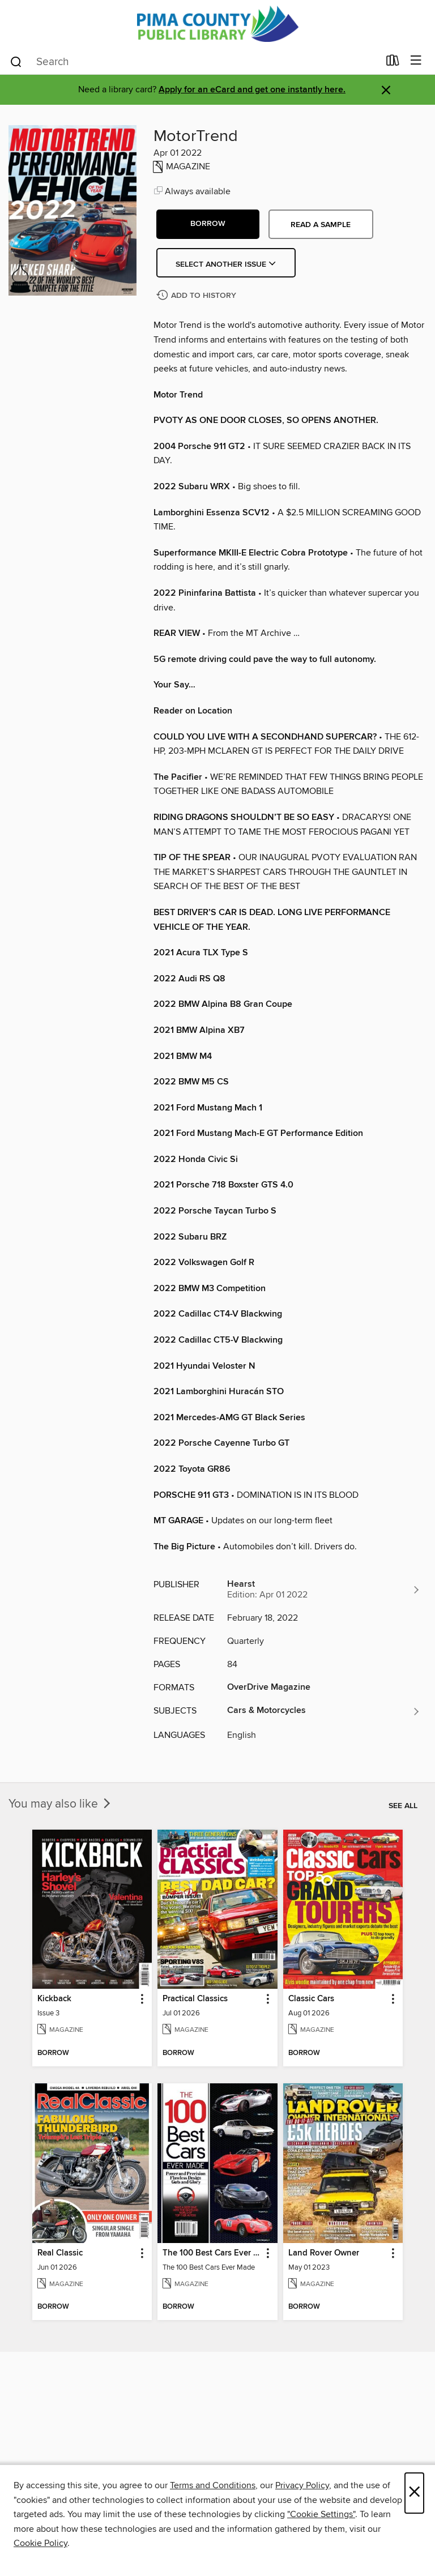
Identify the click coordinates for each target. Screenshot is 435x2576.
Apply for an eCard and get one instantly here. (252, 90)
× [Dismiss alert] (386, 90)
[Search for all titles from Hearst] (324, 1589)
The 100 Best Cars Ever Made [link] (212, 2253)
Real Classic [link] (60, 2253)
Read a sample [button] (321, 225)
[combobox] (194, 61)
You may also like (60, 1804)
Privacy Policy (302, 2485)
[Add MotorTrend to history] (197, 296)
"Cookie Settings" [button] (321, 2514)
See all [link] (403, 1806)
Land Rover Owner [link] (323, 2253)
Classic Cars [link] (311, 1999)
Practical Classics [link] (195, 1999)
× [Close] (414, 2493)
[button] (207, 224)
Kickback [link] (54, 1999)
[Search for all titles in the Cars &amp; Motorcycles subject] (324, 1711)
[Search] (16, 61)
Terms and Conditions (212, 2485)
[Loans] (392, 62)
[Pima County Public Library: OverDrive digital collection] (217, 24)
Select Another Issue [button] (226, 264)
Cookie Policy (40, 2543)
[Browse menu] (416, 61)
